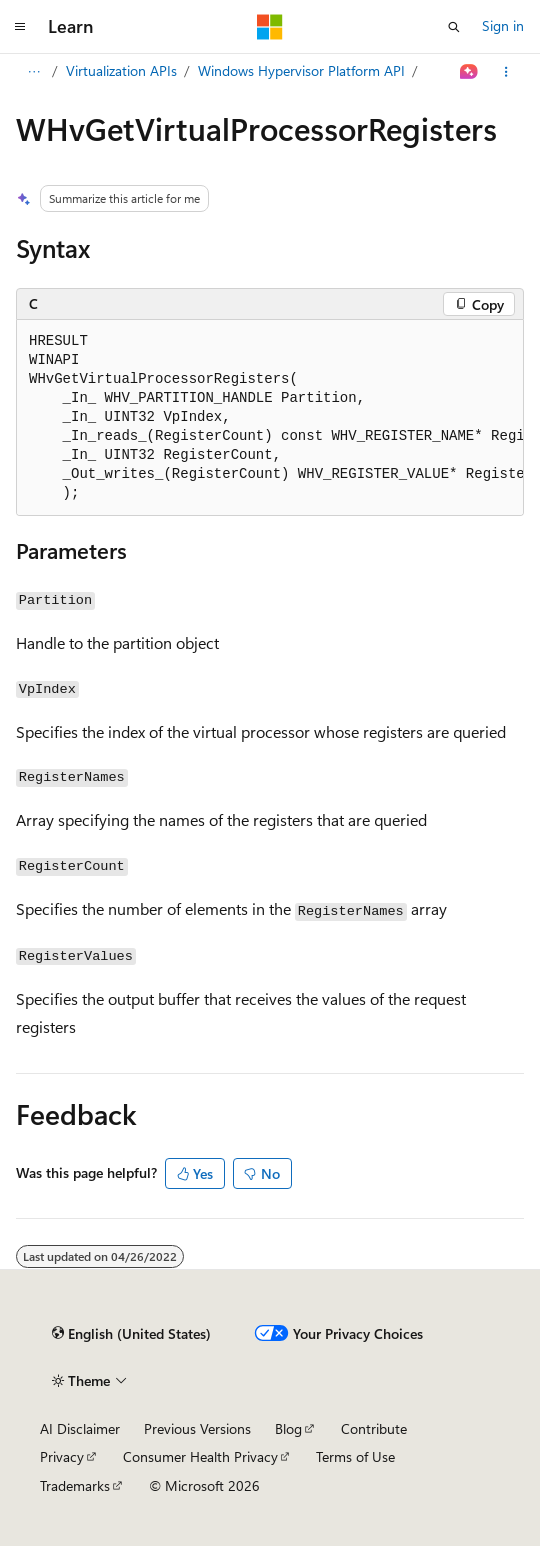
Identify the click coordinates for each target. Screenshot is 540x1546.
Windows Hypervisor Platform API (301, 70)
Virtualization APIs (121, 70)
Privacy (62, 1456)
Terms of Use (355, 1456)
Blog (288, 1428)
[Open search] (454, 27)
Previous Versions (197, 1428)
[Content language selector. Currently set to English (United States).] (131, 1334)
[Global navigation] (20, 27)
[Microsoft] (270, 27)
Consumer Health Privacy (200, 1456)
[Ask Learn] (469, 72)
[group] (270, 418)
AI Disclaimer (80, 1428)
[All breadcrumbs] (33, 72)
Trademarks (75, 1485)
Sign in (503, 25)
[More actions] (506, 72)
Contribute (374, 1428)
